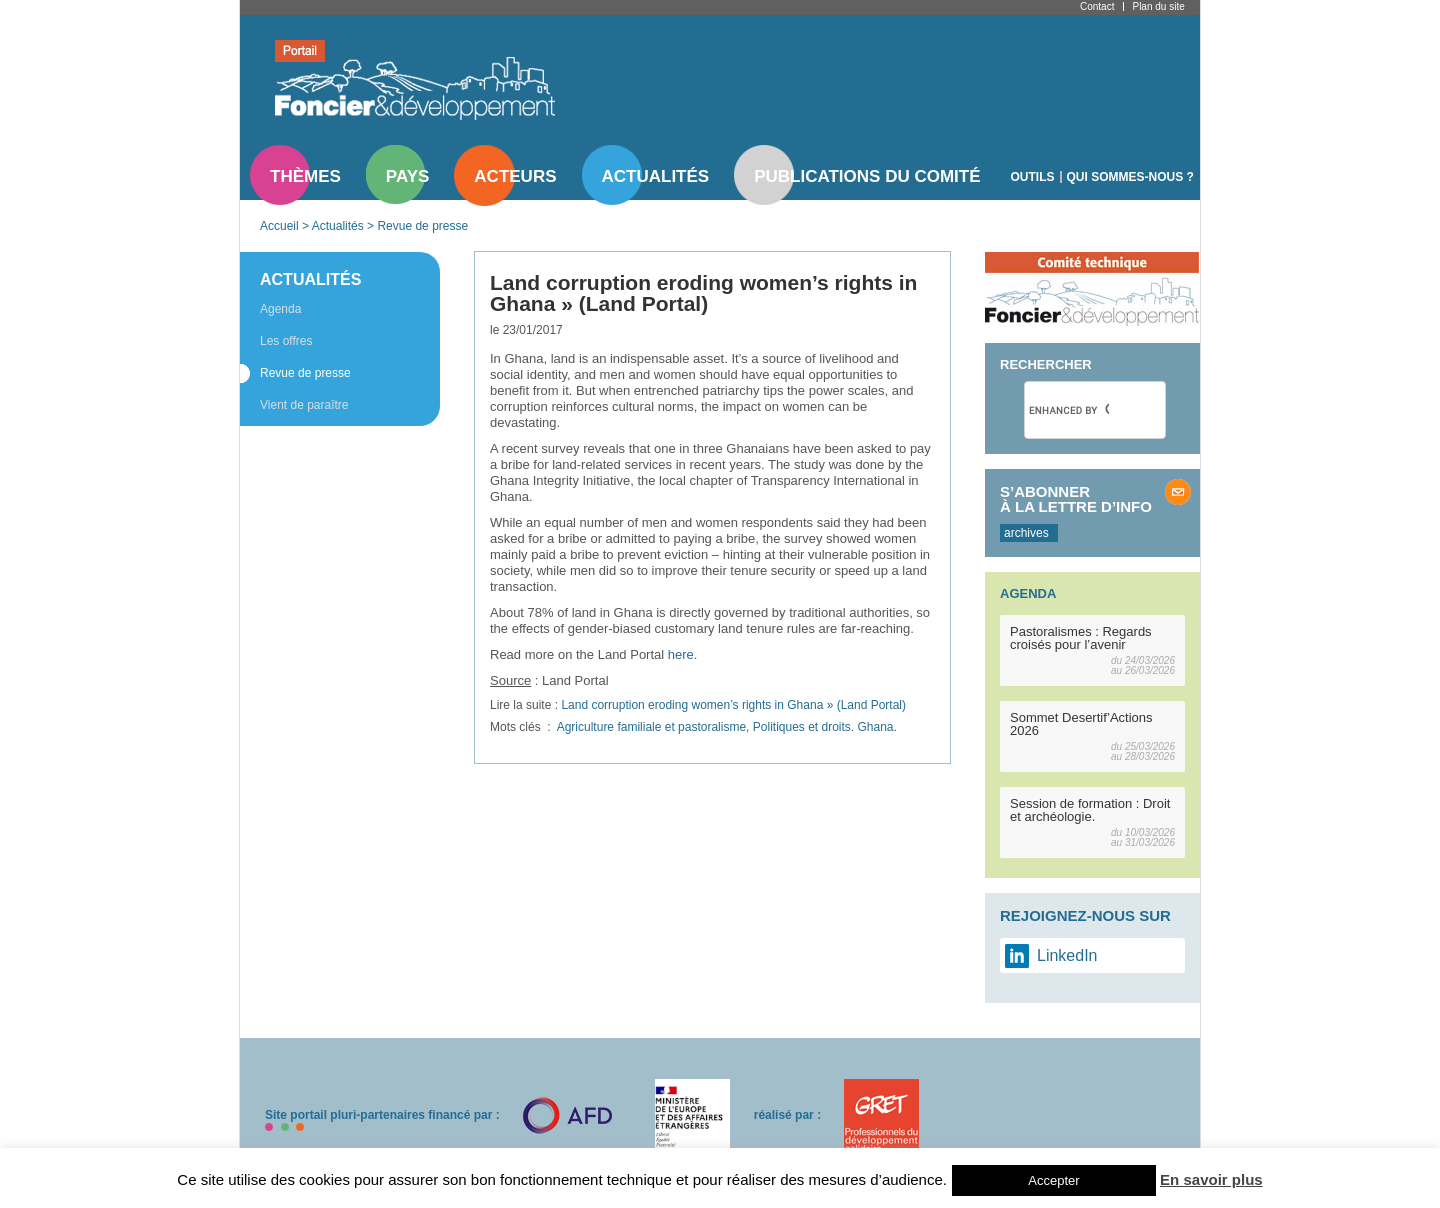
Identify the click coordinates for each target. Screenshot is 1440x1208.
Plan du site (1158, 6)
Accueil (279, 226)
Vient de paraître (304, 405)
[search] (1069, 410)
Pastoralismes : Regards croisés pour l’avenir (1081, 638)
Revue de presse (422, 226)
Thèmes (305, 176)
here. (683, 654)
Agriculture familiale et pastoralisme (651, 727)
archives (1026, 533)
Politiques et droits (802, 727)
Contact (1097, 6)
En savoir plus (1211, 1179)
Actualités (656, 176)
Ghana (876, 727)
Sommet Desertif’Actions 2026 (1081, 724)
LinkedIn (1067, 955)
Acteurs (515, 176)
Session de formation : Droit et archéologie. (1090, 810)
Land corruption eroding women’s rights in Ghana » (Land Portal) (733, 705)
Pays (407, 176)
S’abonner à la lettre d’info (1076, 499)
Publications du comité (867, 176)
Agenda (280, 309)
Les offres (286, 341)
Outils (1033, 177)
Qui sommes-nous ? (1130, 177)
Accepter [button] (1053, 1180)
